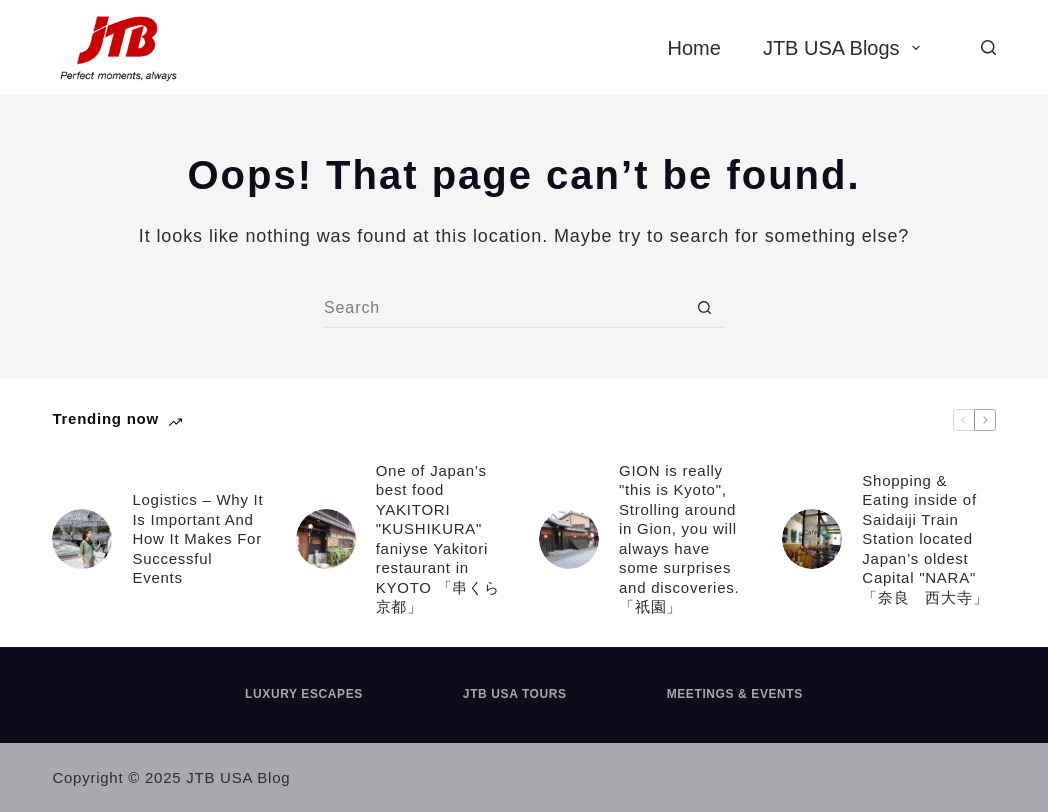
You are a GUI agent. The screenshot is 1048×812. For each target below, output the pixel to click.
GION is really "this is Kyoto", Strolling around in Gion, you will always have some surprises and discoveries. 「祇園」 (679, 539)
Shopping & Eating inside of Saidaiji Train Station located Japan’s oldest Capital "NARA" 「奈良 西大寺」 (925, 539)
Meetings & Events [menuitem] (735, 694)
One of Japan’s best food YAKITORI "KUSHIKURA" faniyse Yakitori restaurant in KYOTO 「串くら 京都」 (442, 539)
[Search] (988, 47)
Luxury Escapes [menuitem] (304, 694)
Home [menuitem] (694, 48)
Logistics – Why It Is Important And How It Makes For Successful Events (197, 538)
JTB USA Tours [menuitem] (515, 694)
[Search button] (704, 308)
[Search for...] (504, 308)
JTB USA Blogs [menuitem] (845, 48)
